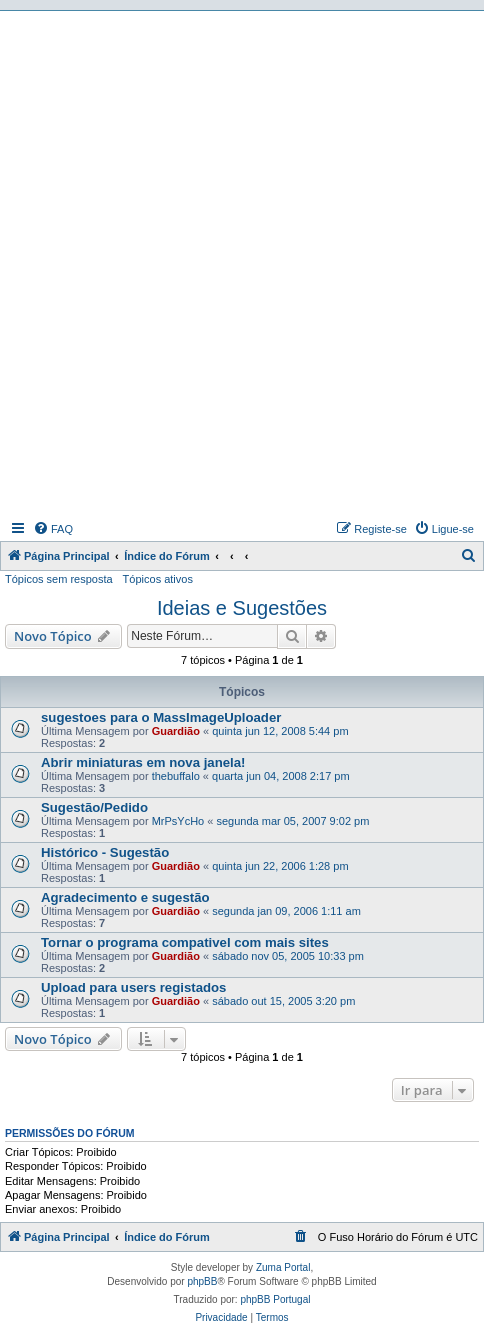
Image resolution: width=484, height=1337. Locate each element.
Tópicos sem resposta (59, 579)
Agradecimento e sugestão (125, 897)
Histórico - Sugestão (105, 852)
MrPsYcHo (178, 821)
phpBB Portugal (275, 1299)
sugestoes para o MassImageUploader (161, 717)
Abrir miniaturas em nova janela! (143, 762)
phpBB (202, 1281)
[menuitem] (53, 529)
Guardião (176, 731)
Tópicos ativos (158, 579)
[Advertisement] (242, 263)
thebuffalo (176, 776)
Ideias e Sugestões (242, 608)
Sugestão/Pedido (94, 807)
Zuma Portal (283, 1267)
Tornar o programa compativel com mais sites (185, 942)
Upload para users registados (133, 987)
